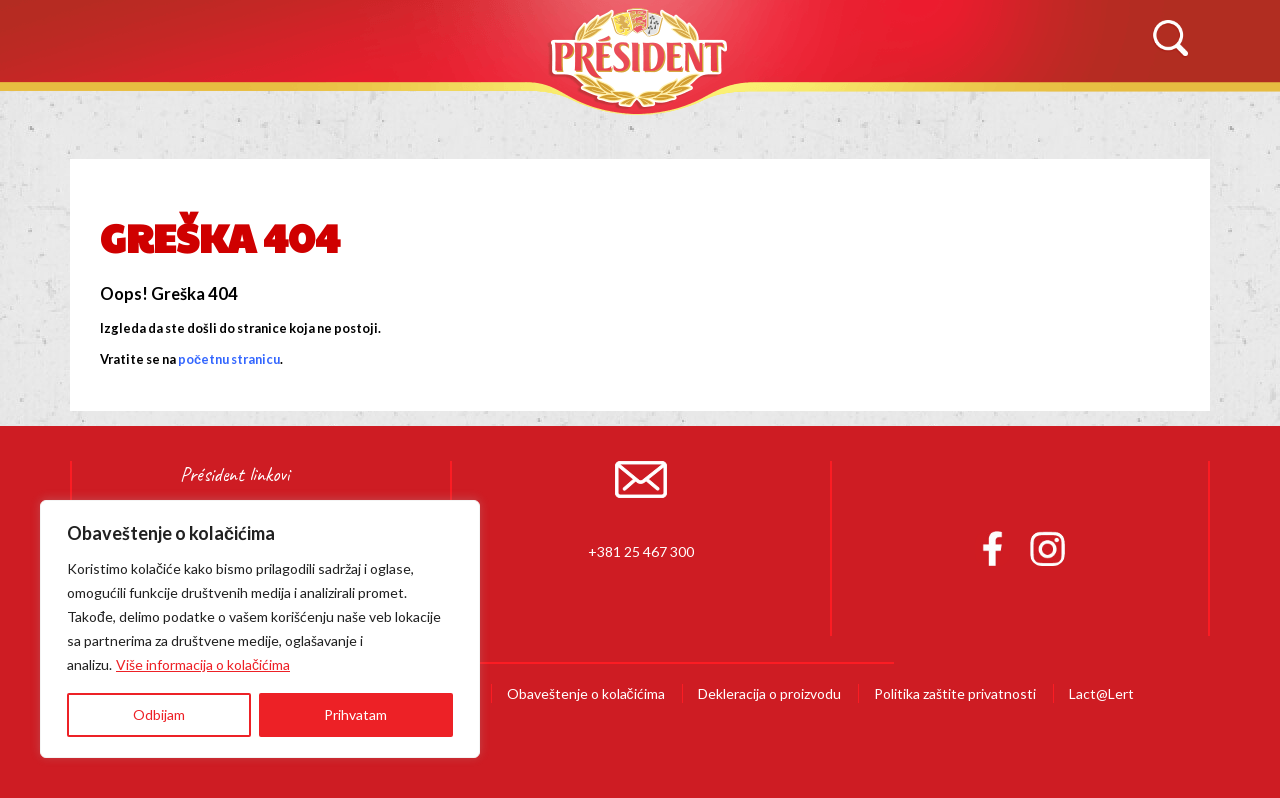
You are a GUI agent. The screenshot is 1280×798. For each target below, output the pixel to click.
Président (640, 57)
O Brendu (310, 116)
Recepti (764, 116)
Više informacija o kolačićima (203, 664)
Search (1170, 39)
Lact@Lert (1101, 693)
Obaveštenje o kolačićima (586, 693)
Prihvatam (355, 714)
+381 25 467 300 (641, 551)
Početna (120, 116)
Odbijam (159, 714)
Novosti (918, 116)
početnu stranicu (229, 359)
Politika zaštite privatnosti (955, 693)
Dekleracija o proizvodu (769, 693)
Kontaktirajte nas (1119, 116)
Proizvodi (505, 116)
